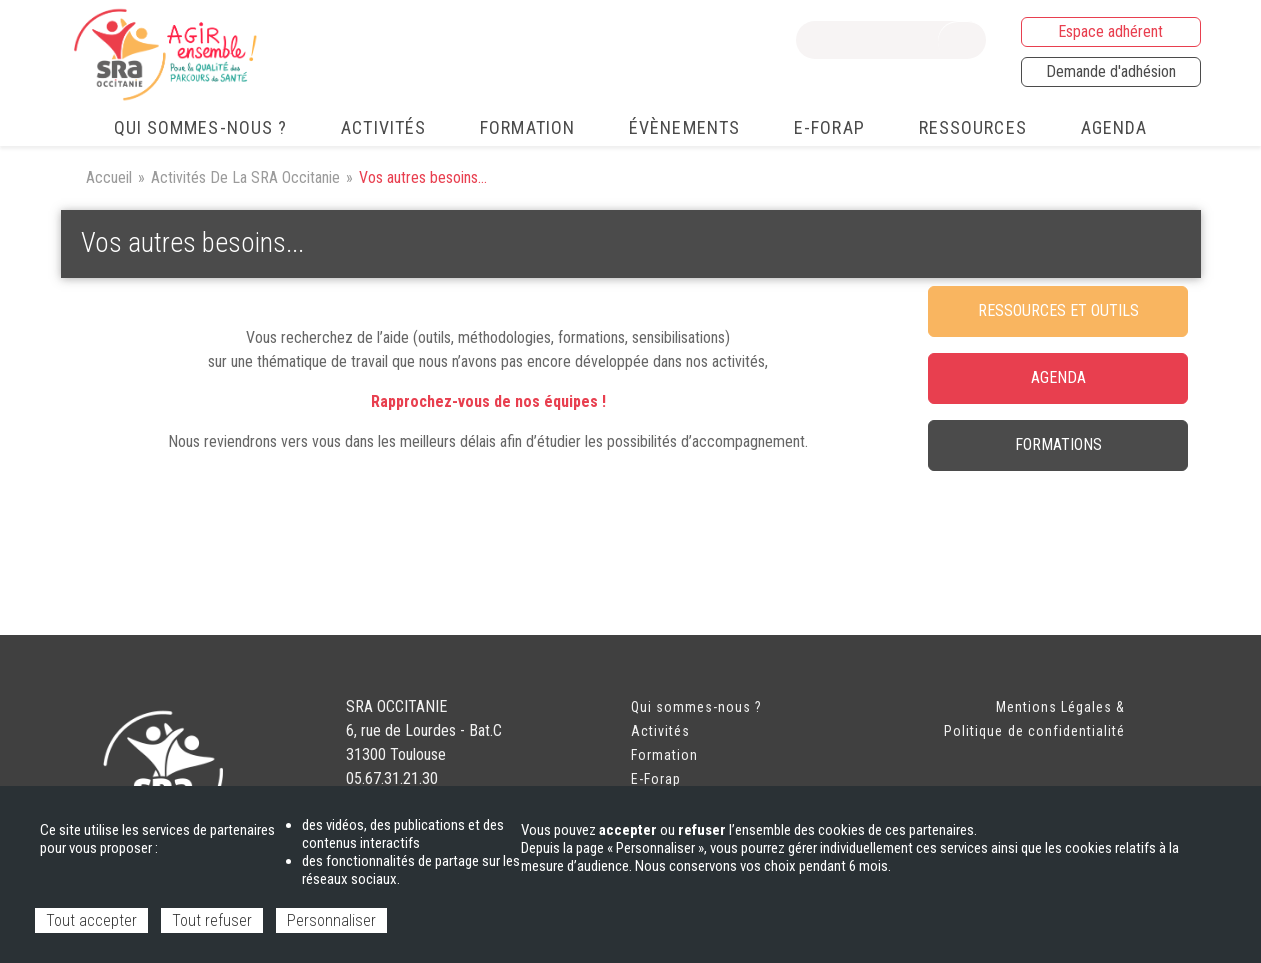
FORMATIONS (1058, 444)
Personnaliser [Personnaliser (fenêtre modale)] (331, 920)
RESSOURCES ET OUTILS (1058, 310)
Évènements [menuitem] (684, 127)
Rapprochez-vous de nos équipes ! (488, 401)
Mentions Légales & (1061, 707)
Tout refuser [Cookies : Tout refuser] (212, 920)
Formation (664, 755)
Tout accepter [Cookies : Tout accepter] (91, 920)
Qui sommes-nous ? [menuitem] (201, 127)
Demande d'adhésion (1111, 71)
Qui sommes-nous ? (697, 707)
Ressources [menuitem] (973, 127)
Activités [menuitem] (383, 127)
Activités (660, 731)
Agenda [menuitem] (1114, 127)
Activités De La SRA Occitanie (245, 177)
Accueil (109, 177)
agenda (1058, 377)
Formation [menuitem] (527, 127)
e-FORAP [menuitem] (829, 127)
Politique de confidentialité (1034, 731)
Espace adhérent (1110, 31)
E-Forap (656, 779)
